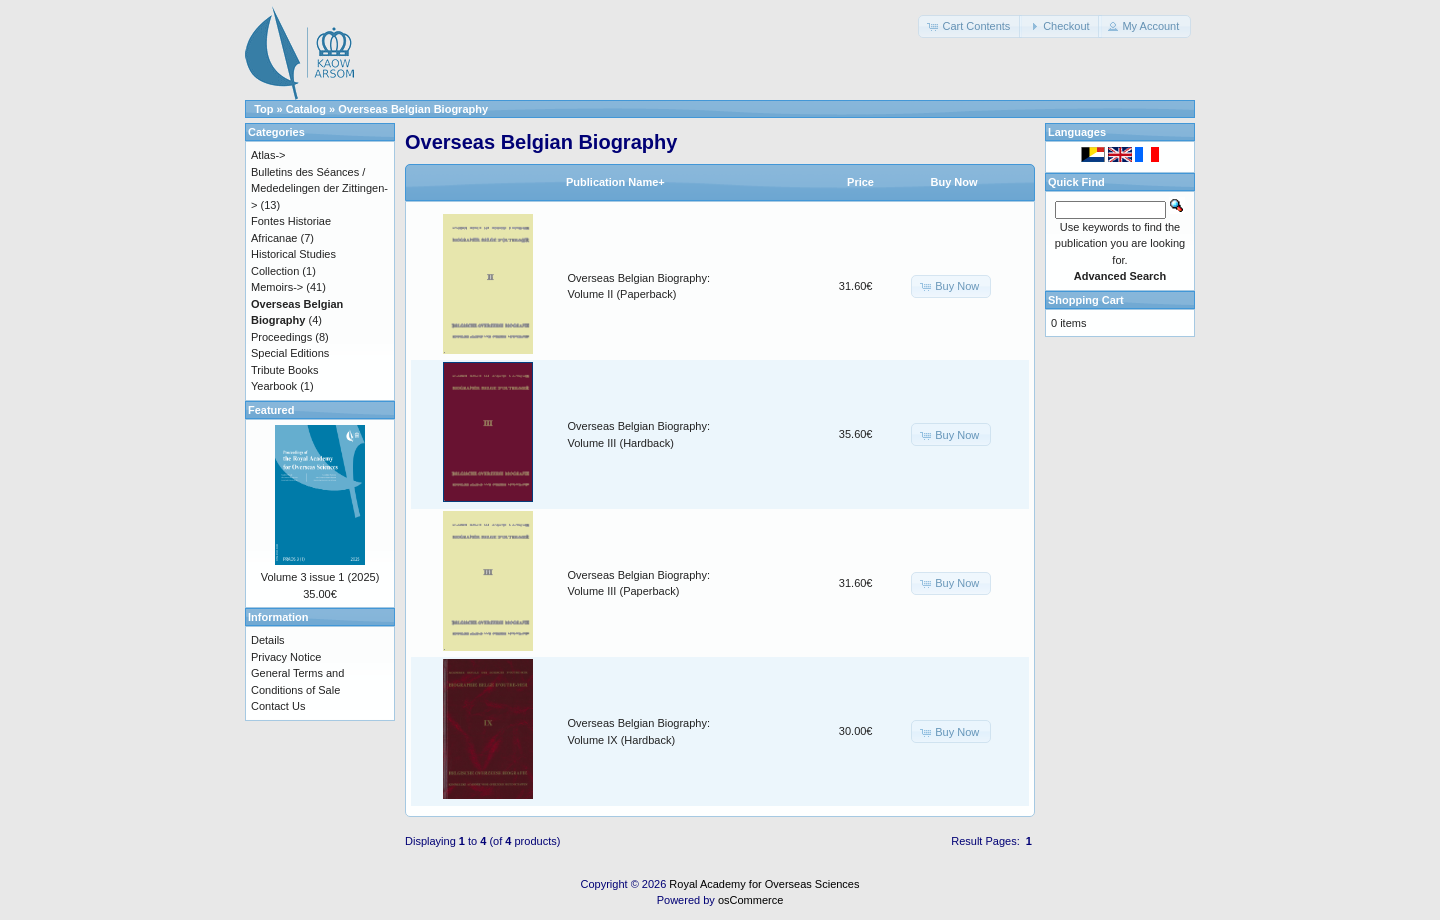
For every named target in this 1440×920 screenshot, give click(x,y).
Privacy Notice (286, 657)
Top (263, 109)
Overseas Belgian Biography (413, 109)
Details (268, 640)
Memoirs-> (277, 287)
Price (860, 182)
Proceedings (281, 337)
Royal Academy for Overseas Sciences (764, 884)
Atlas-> (268, 155)
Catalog (306, 109)
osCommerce (750, 900)
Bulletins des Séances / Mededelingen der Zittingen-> (319, 188)
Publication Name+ (615, 182)
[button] (970, 26)
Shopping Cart (1086, 300)
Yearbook (274, 386)
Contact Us (278, 706)
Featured (271, 410)
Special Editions (290, 353)
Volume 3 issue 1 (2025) (320, 577)
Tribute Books (284, 370)
